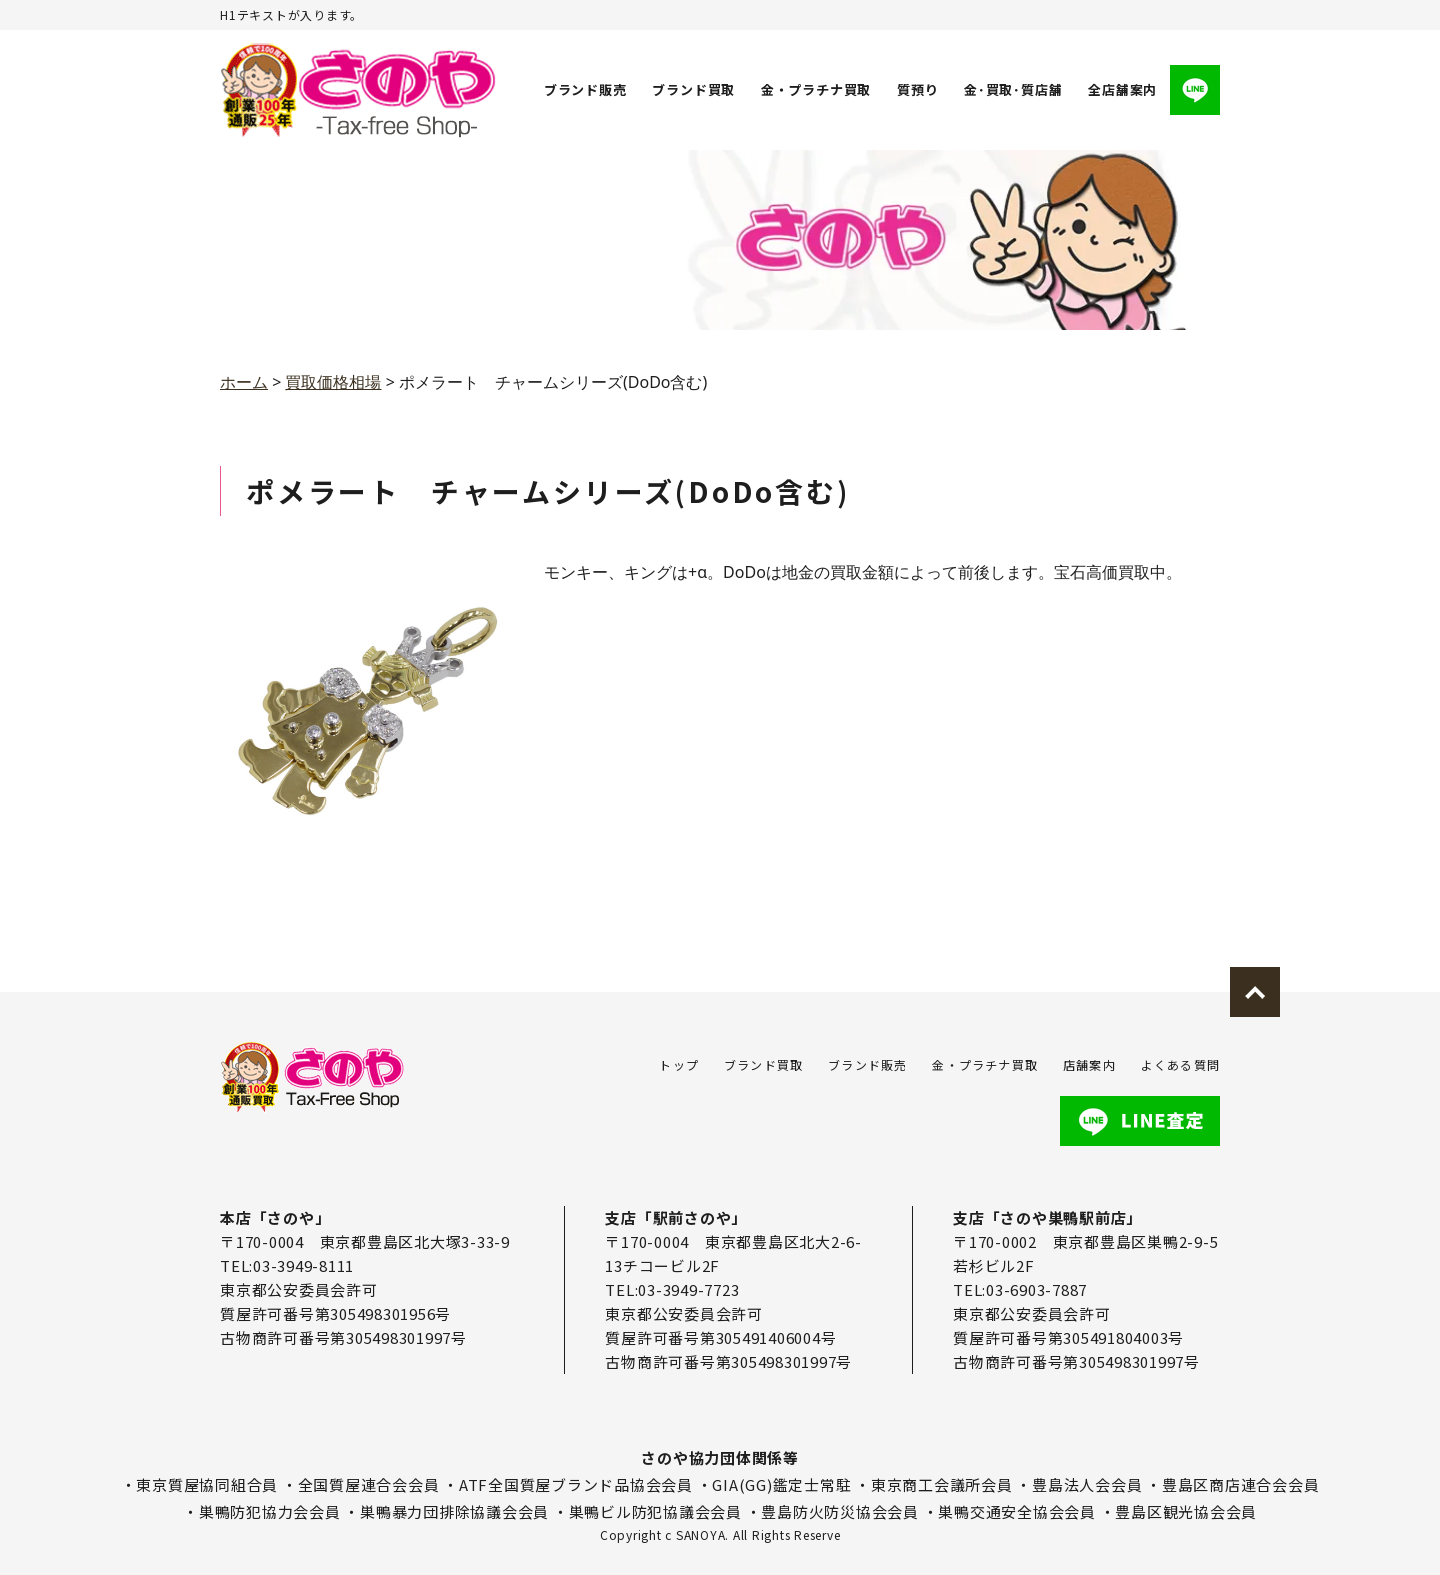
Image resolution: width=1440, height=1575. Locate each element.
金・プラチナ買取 (816, 89)
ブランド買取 (694, 89)
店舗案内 (1089, 1064)
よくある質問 (1180, 1064)
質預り (917, 89)
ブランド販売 (585, 89)
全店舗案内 (1122, 89)
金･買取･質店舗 (1013, 89)
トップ (679, 1064)
